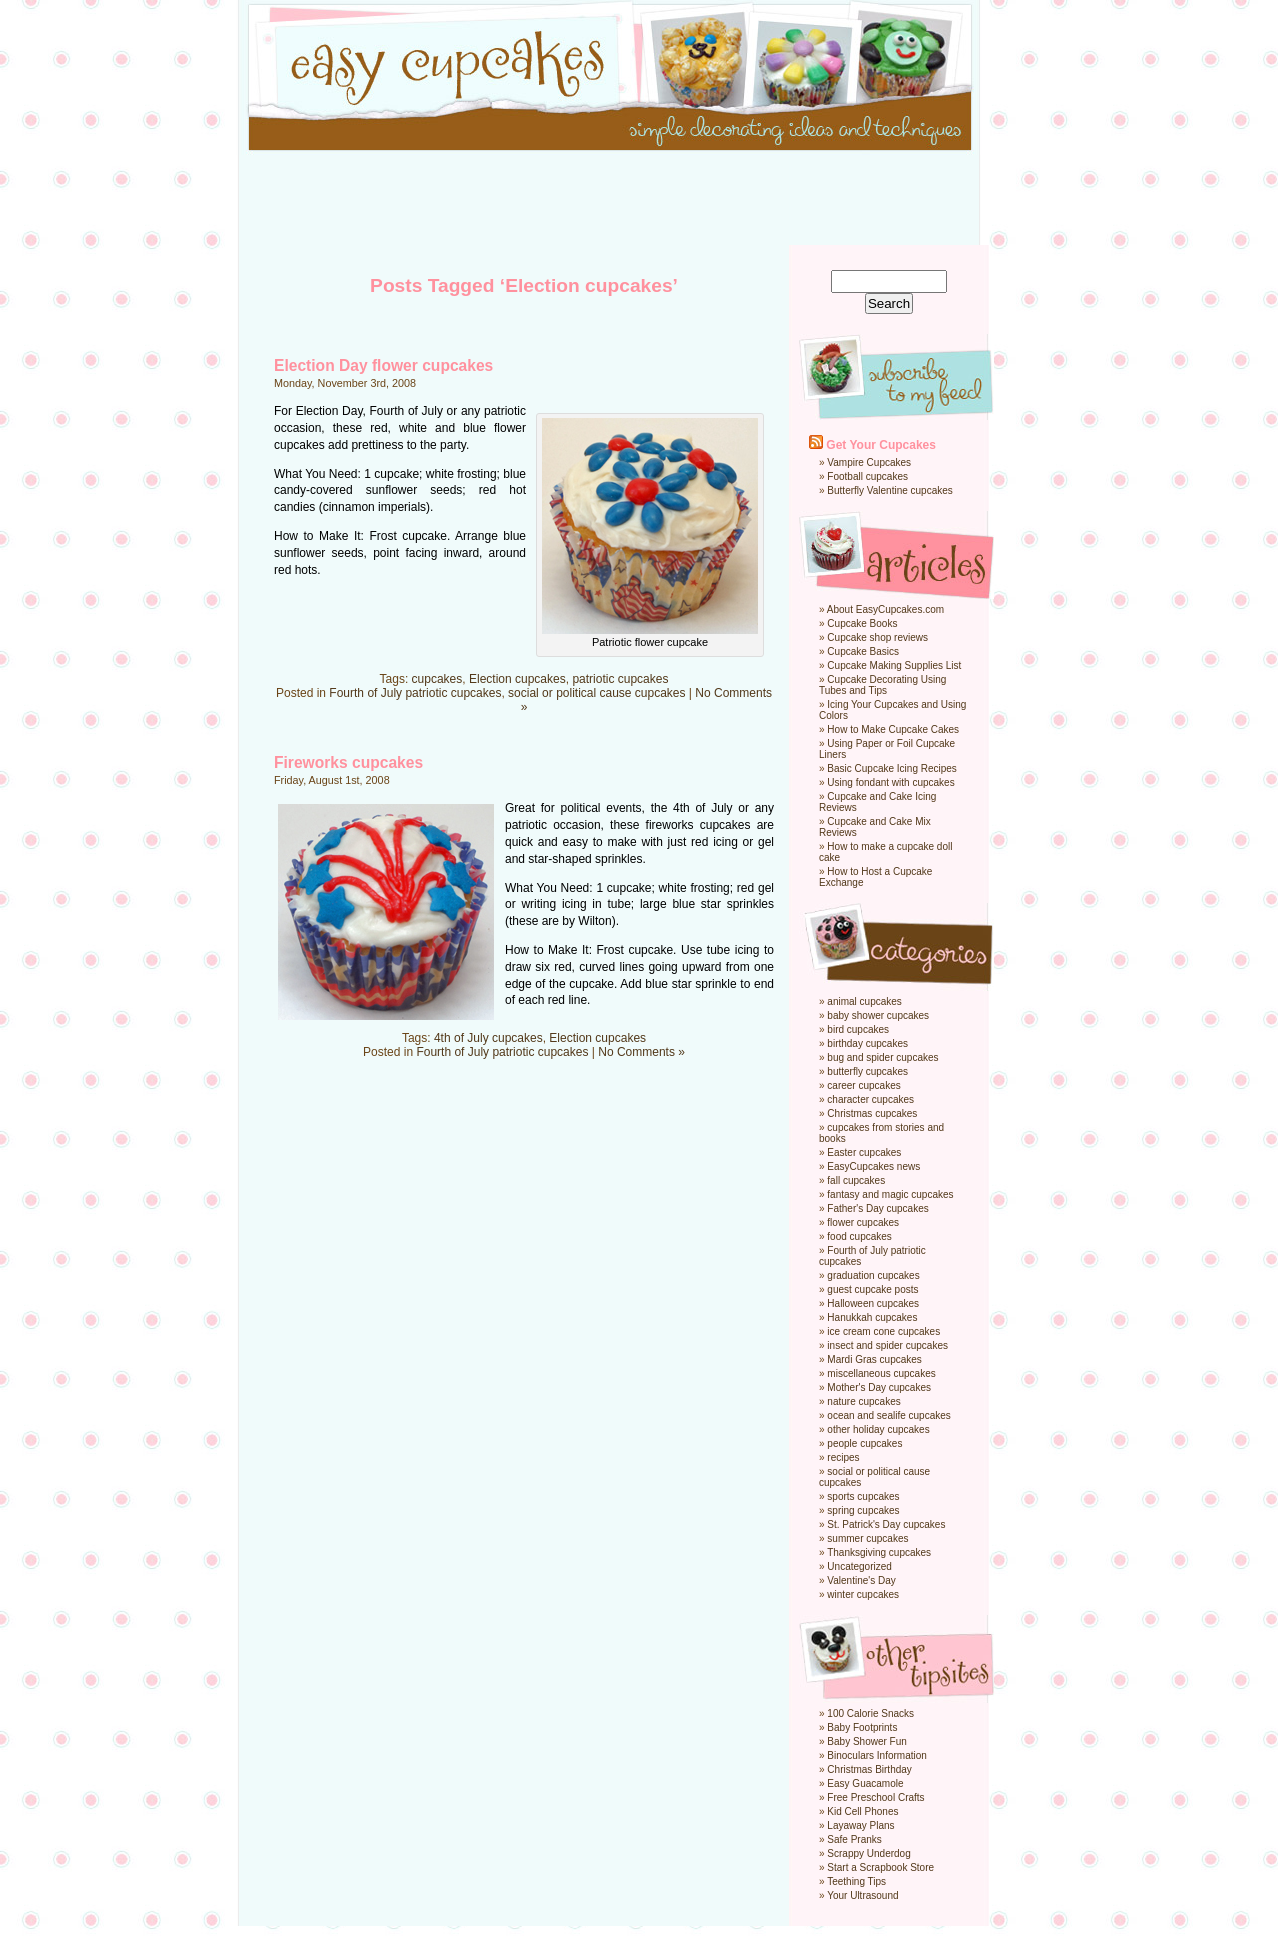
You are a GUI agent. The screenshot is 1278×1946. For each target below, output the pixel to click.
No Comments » (641, 1052)
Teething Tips (856, 1881)
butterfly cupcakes (867, 1071)
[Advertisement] (639, 200)
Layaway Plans (860, 1825)
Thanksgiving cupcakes (879, 1552)
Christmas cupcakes (872, 1113)
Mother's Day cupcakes (879, 1387)
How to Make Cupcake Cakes (893, 729)
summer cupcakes (867, 1538)
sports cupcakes (863, 1496)
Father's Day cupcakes (877, 1208)
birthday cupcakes (867, 1043)
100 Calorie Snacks (870, 1713)
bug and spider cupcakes (882, 1057)
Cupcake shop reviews (877, 637)
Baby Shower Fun (867, 1741)
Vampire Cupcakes (869, 462)
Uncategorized (859, 1566)
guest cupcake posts (872, 1289)
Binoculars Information (877, 1755)
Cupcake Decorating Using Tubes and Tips (882, 685)
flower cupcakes (863, 1222)
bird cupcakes (858, 1029)
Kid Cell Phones (862, 1811)
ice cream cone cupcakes (883, 1331)
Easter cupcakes (864, 1152)
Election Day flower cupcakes (383, 365)
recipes (843, 1457)
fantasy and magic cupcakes (890, 1194)
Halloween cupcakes (873, 1303)
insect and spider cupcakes (887, 1345)
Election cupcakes (517, 679)
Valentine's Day (861, 1580)
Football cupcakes (867, 476)
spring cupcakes (863, 1510)
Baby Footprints (862, 1727)
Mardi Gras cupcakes (874, 1359)
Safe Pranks (854, 1839)
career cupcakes (863, 1085)
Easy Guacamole (865, 1783)
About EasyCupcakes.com (885, 609)
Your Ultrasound (862, 1895)
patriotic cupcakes (620, 679)
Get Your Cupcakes (881, 445)
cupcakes (437, 679)
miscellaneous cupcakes (881, 1373)
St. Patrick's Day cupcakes (886, 1524)
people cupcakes (864, 1443)
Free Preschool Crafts (875, 1797)
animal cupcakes (864, 1001)
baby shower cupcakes (878, 1015)
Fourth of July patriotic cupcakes (415, 693)
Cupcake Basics (863, 651)
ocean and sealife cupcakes (888, 1415)
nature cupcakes (863, 1401)
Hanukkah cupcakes (872, 1317)
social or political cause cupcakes (596, 693)
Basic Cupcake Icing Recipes (892, 768)
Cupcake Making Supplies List (894, 665)
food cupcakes (859, 1236)
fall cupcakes (856, 1180)
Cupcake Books (862, 623)
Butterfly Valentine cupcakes (889, 490)
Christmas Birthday (869, 1769)
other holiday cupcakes (878, 1429)
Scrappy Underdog (868, 1853)
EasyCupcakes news (873, 1166)
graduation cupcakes (873, 1275)
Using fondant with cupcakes (890, 782)
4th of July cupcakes (488, 1038)
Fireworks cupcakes (348, 762)
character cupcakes (870, 1099)
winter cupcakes (863, 1594)
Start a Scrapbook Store (880, 1867)
